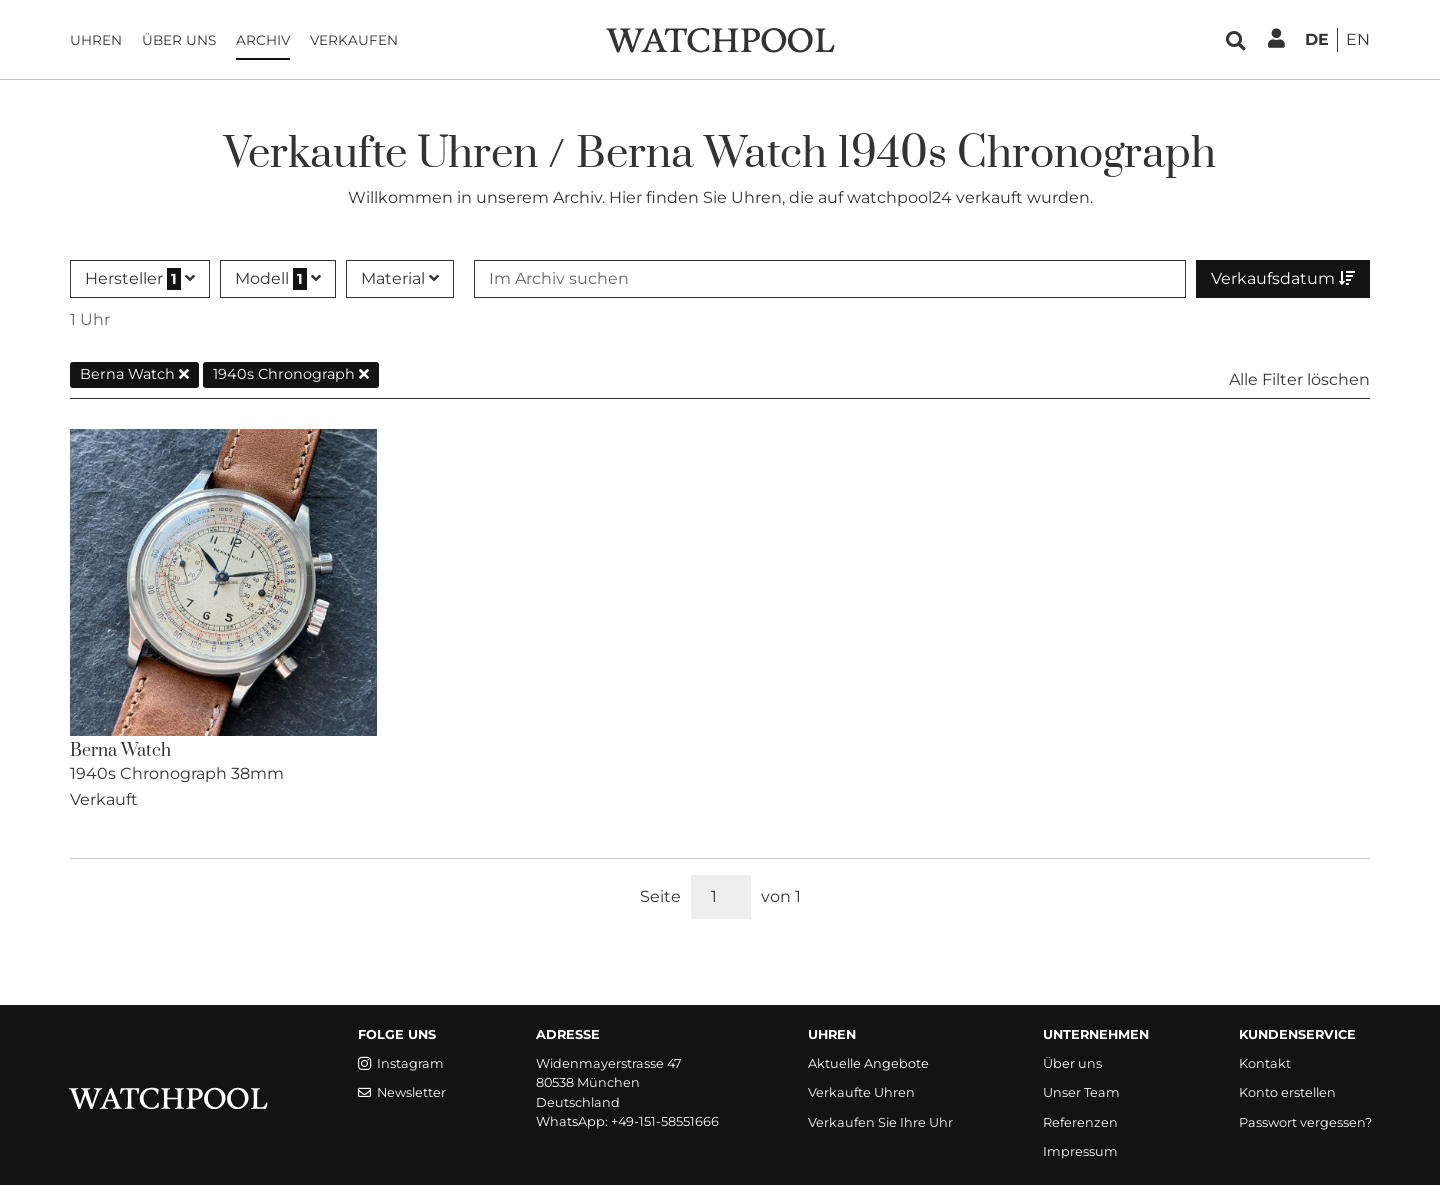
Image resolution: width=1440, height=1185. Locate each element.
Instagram (401, 1063)
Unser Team (1081, 1092)
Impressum (1080, 1151)
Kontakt (1265, 1063)
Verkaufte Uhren (861, 1092)
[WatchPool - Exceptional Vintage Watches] (720, 38)
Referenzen (1080, 1122)
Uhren (96, 40)
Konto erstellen (1287, 1092)
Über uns (179, 40)
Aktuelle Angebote (868, 1063)
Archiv (263, 40)
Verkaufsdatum (1283, 278)
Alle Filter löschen (1299, 379)
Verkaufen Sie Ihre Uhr (880, 1122)
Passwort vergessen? (1305, 1122)
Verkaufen (354, 40)
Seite (660, 896)
